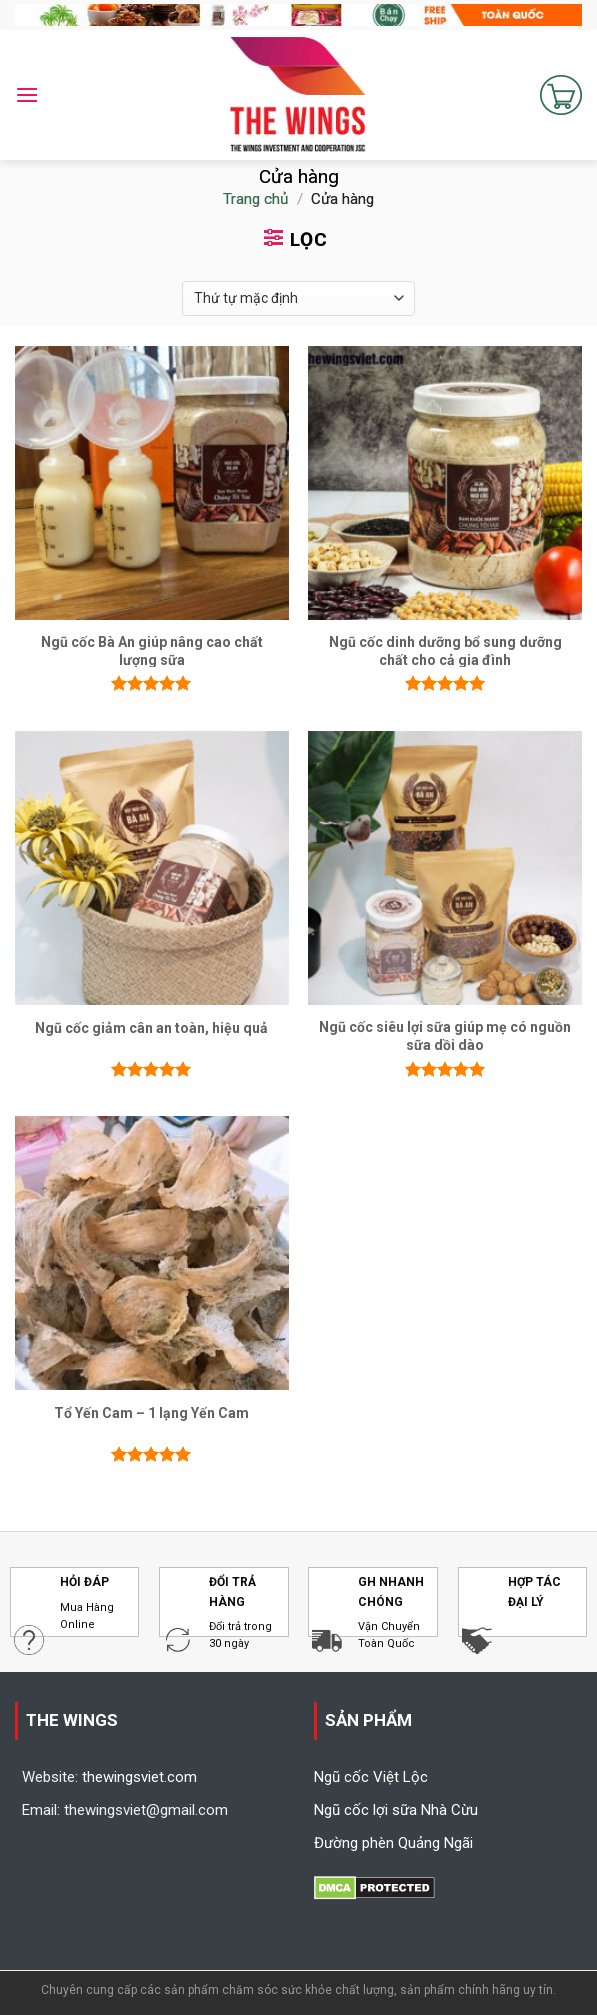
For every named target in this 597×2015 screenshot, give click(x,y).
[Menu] (27, 94)
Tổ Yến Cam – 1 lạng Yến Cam (151, 1413)
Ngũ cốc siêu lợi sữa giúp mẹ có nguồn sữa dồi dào (445, 1036)
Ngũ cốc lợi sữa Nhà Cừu (396, 1810)
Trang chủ (255, 199)
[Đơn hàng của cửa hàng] (298, 298)
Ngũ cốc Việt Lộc (371, 1777)
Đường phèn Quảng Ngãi (393, 1843)
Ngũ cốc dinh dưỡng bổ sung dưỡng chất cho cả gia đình (445, 651)
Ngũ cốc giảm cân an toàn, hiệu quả (151, 1028)
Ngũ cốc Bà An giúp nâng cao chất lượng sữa (152, 651)
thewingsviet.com (139, 1777)
